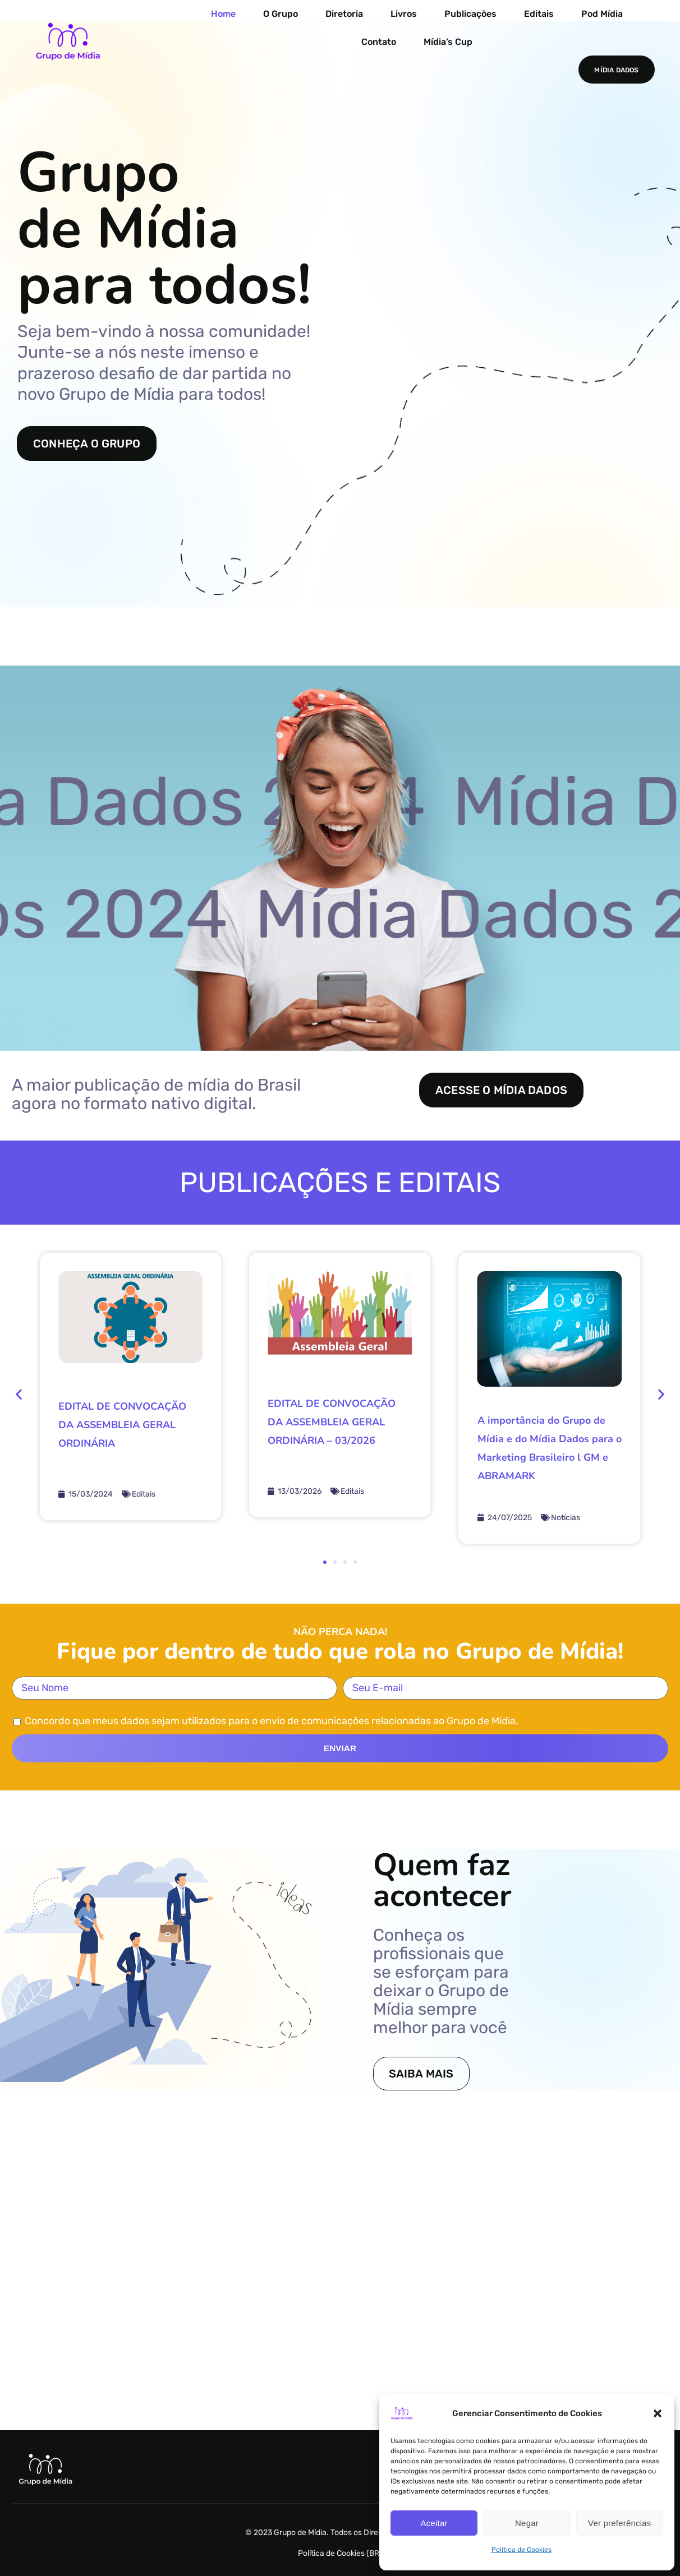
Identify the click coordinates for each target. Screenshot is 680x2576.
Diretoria (344, 13)
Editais (539, 13)
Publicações (470, 13)
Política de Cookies (521, 2550)
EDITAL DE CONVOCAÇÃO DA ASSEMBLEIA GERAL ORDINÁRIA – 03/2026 (332, 1422)
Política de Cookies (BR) (340, 2553)
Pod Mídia (602, 13)
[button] (657, 2413)
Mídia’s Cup (448, 41)
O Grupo (280, 13)
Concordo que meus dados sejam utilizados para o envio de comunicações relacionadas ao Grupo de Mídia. (271, 1721)
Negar (527, 2523)
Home (223, 13)
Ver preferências (619, 2523)
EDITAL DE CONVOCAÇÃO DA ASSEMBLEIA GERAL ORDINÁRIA (122, 1425)
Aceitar (434, 2523)
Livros (403, 13)
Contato (378, 41)
